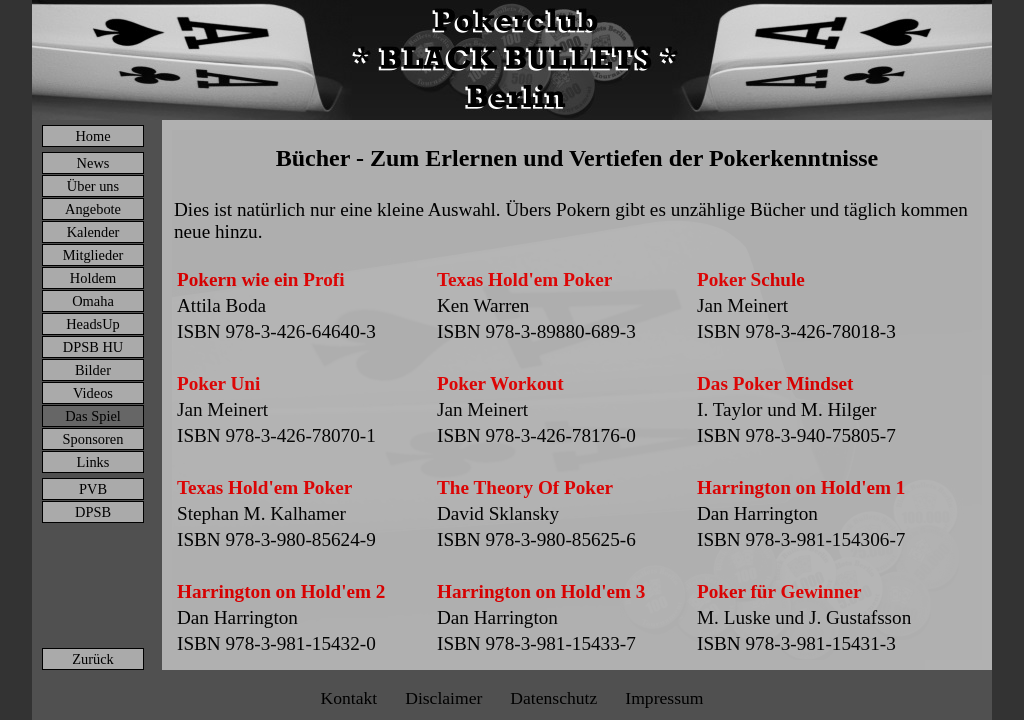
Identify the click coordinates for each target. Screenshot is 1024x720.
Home (92, 136)
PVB (93, 489)
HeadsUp (93, 324)
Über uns (93, 186)
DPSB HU (93, 347)
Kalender (93, 232)
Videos (93, 393)
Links (93, 462)
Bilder (93, 370)
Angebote (93, 209)
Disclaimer (443, 698)
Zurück (93, 659)
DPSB (93, 512)
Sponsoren (93, 439)
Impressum (664, 698)
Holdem (93, 278)
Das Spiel (93, 416)
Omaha (93, 301)
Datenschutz (553, 698)
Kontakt (348, 698)
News (93, 163)
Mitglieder (93, 255)
